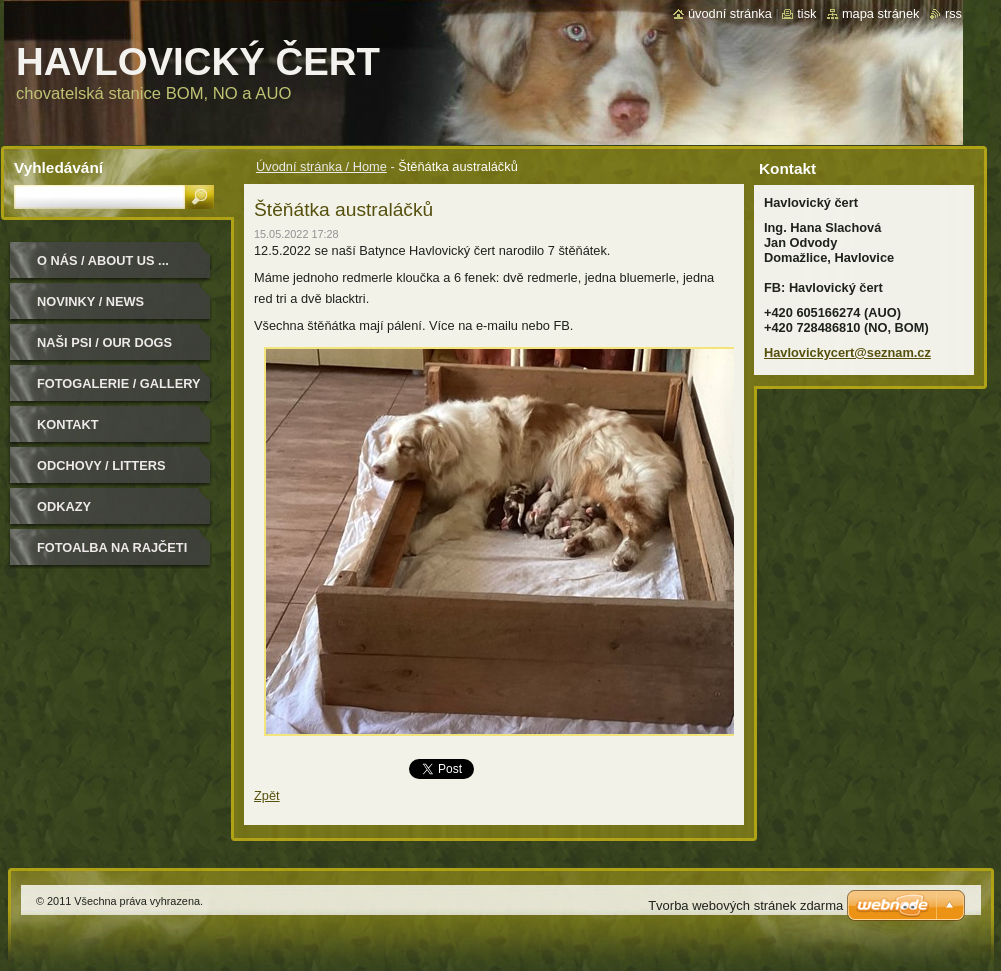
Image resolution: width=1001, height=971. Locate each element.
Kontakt (68, 424)
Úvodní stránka (730, 13)
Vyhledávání (58, 167)
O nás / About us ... (103, 260)
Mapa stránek (881, 13)
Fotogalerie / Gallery (119, 383)
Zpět (267, 795)
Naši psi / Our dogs (104, 342)
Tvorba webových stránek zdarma (745, 905)
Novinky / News (90, 301)
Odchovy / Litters (101, 465)
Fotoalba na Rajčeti (112, 547)
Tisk (806, 13)
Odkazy (64, 506)
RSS (953, 13)
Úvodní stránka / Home (321, 166)
